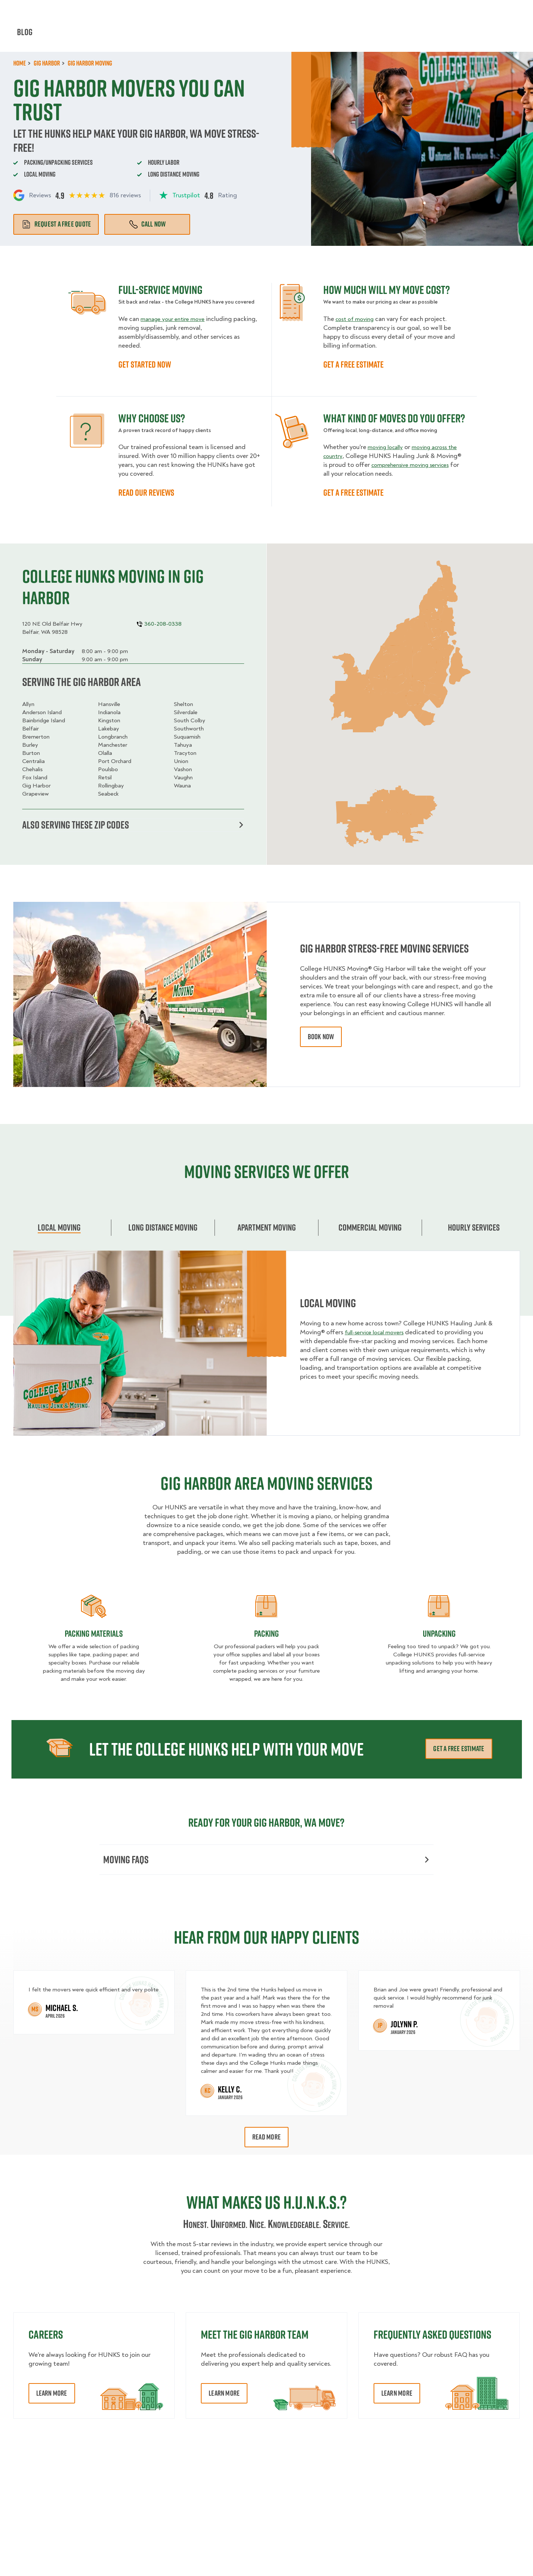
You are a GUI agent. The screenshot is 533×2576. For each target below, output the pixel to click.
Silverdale (186, 712)
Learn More (51, 2397)
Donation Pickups (261, 37)
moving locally (388, 447)
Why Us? (411, 37)
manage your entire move (176, 319)
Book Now (499, 37)
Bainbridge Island (43, 720)
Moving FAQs (266, 1862)
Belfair (30, 728)
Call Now (147, 224)
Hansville (109, 704)
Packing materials (94, 1635)
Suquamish (187, 736)
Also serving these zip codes (132, 826)
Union (181, 761)
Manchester (112, 745)
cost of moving (356, 319)
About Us (316, 11)
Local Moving (59, 1229)
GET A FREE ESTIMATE (353, 364)
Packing (266, 1635)
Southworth (189, 728)
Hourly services (474, 1229)
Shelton (183, 704)
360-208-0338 (499, 11)
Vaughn (183, 777)
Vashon (183, 769)
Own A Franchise (365, 11)
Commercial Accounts (218, 11)
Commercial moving (370, 1229)
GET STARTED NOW (144, 364)
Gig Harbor (36, 785)
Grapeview (35, 793)
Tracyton (185, 753)
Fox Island (34, 777)
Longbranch (113, 736)
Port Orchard (114, 761)
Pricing (375, 37)
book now (321, 1039)
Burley (30, 745)
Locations (275, 11)
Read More (266, 2141)
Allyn (28, 704)
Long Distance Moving (163, 1229)
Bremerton (36, 736)
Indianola (109, 712)
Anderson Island (42, 712)
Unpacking (439, 1635)
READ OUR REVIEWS (146, 492)
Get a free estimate (458, 1750)
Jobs (168, 11)
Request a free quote (56, 224)
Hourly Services (326, 37)
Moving (157, 37)
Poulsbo (108, 769)
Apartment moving (266, 1229)
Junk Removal (201, 37)
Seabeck (108, 793)
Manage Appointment (430, 11)
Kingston (109, 720)
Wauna (182, 785)
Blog (443, 37)
